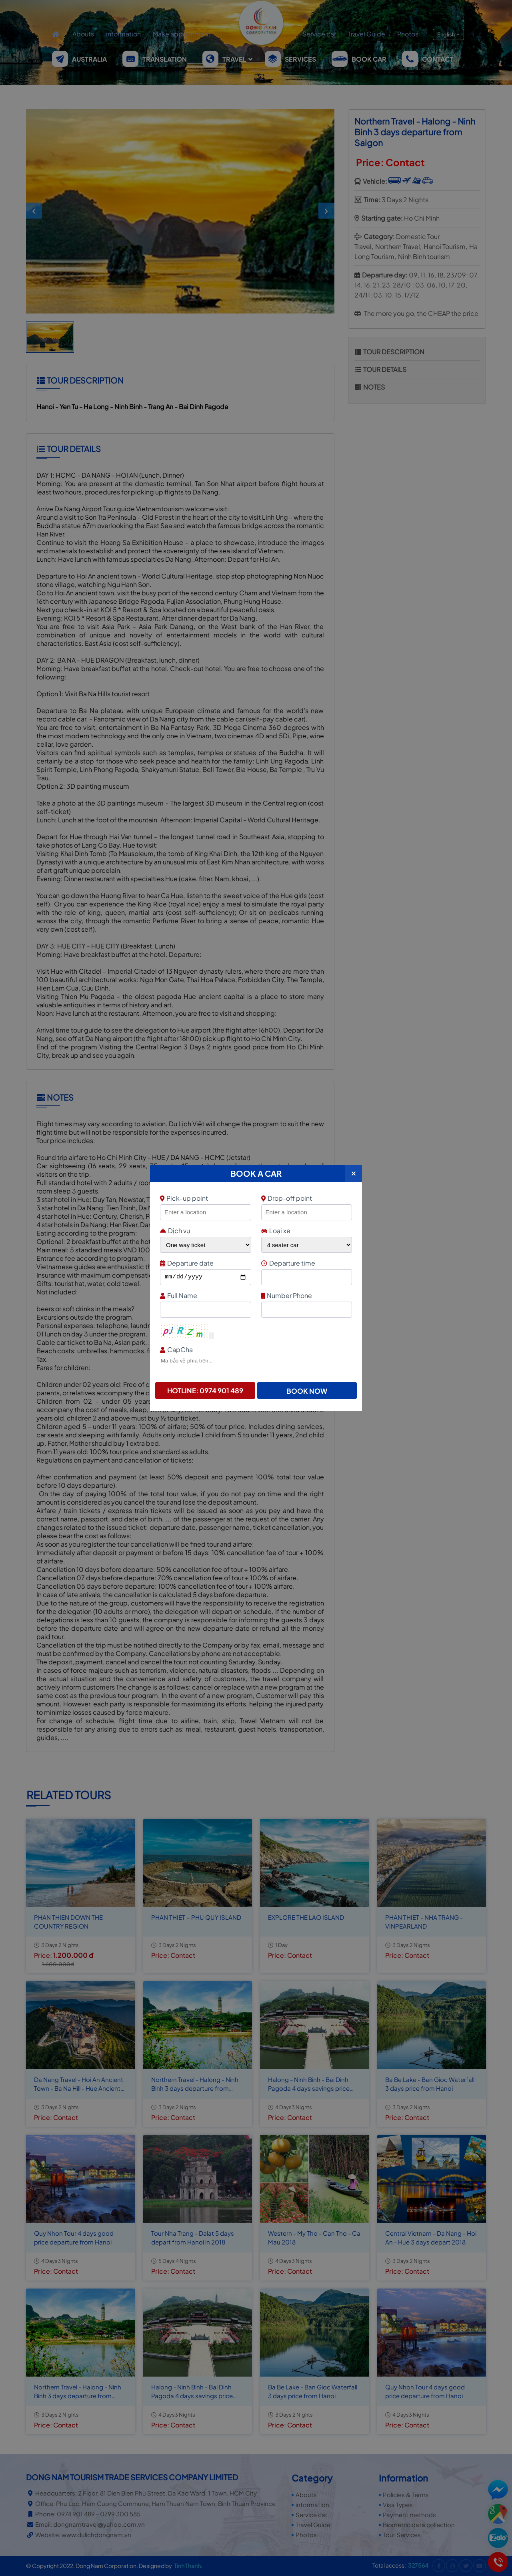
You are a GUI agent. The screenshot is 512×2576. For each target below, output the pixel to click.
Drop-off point (286, 1198)
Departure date (204, 1263)
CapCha (255, 1349)
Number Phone (305, 1295)
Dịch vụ (175, 1230)
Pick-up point (204, 1198)
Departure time (305, 1263)
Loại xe (275, 1230)
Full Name (204, 1295)
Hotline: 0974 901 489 (205, 1390)
